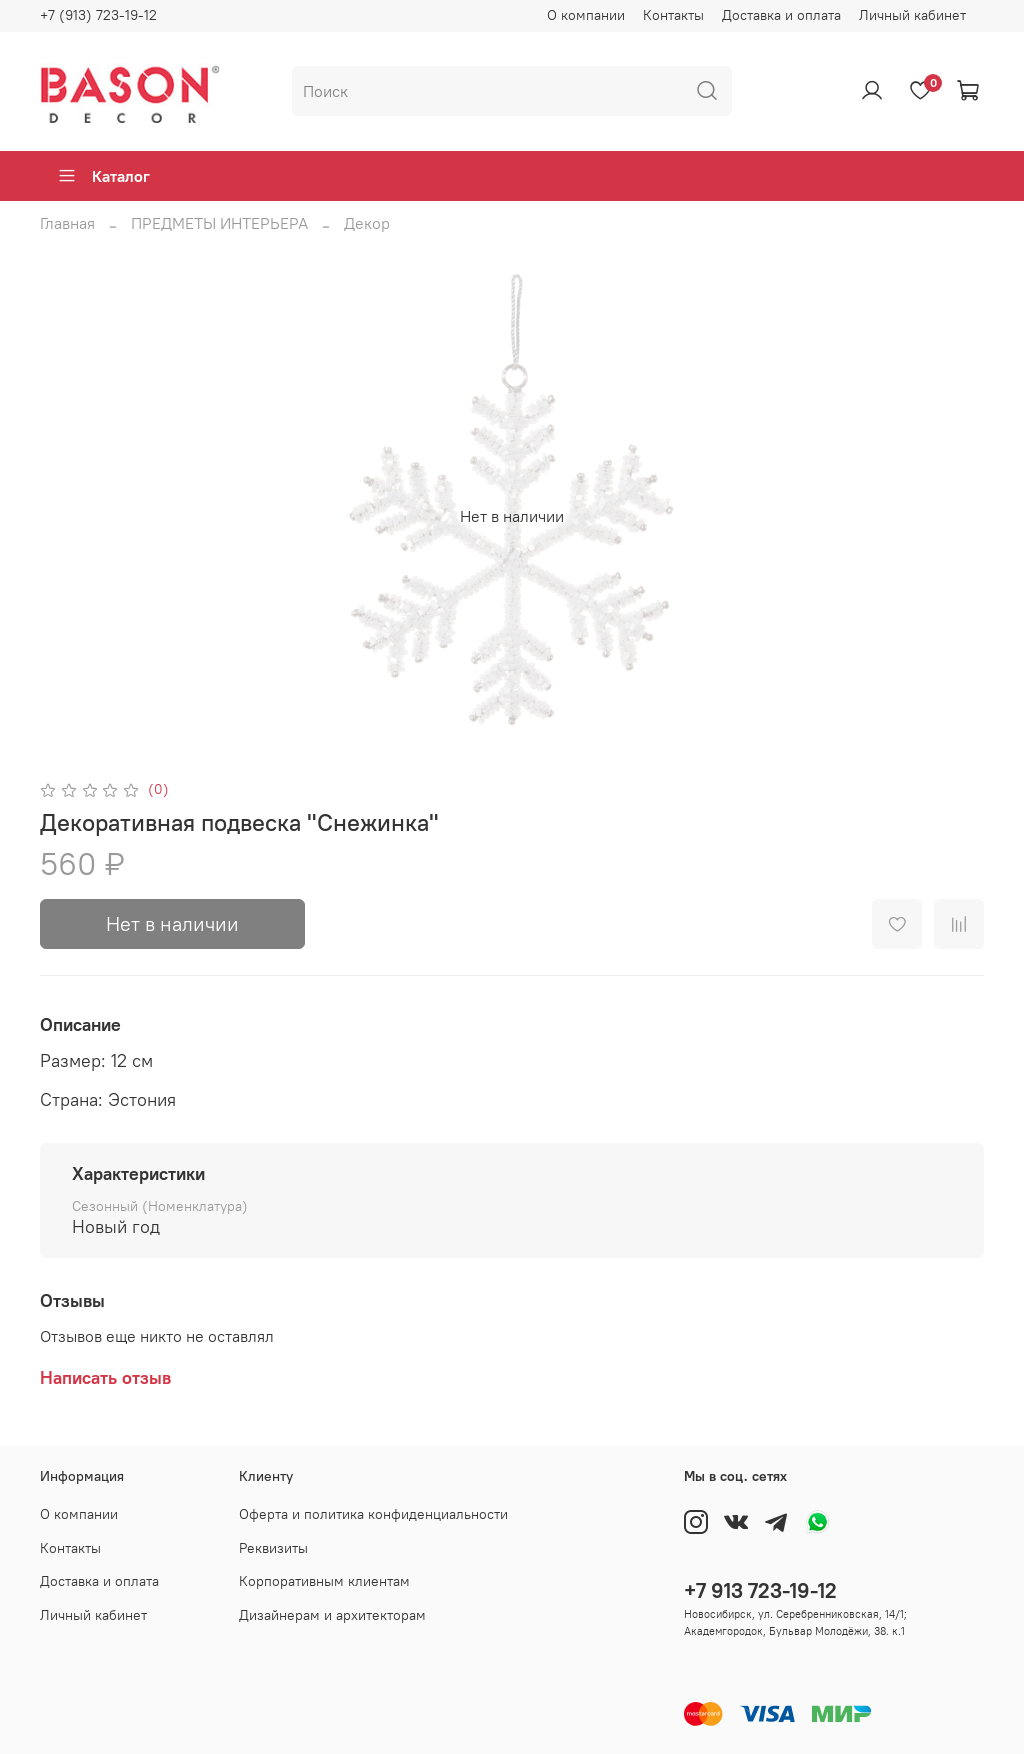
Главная (67, 223)
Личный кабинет (912, 15)
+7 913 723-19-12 (760, 1590)
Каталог (103, 176)
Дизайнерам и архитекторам (332, 1615)
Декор (367, 223)
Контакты (673, 15)
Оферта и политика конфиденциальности (373, 1514)
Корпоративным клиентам (324, 1581)
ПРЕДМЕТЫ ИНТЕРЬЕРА (219, 223)
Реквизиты (273, 1548)
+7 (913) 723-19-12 (98, 15)
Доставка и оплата (781, 15)
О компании (586, 15)
